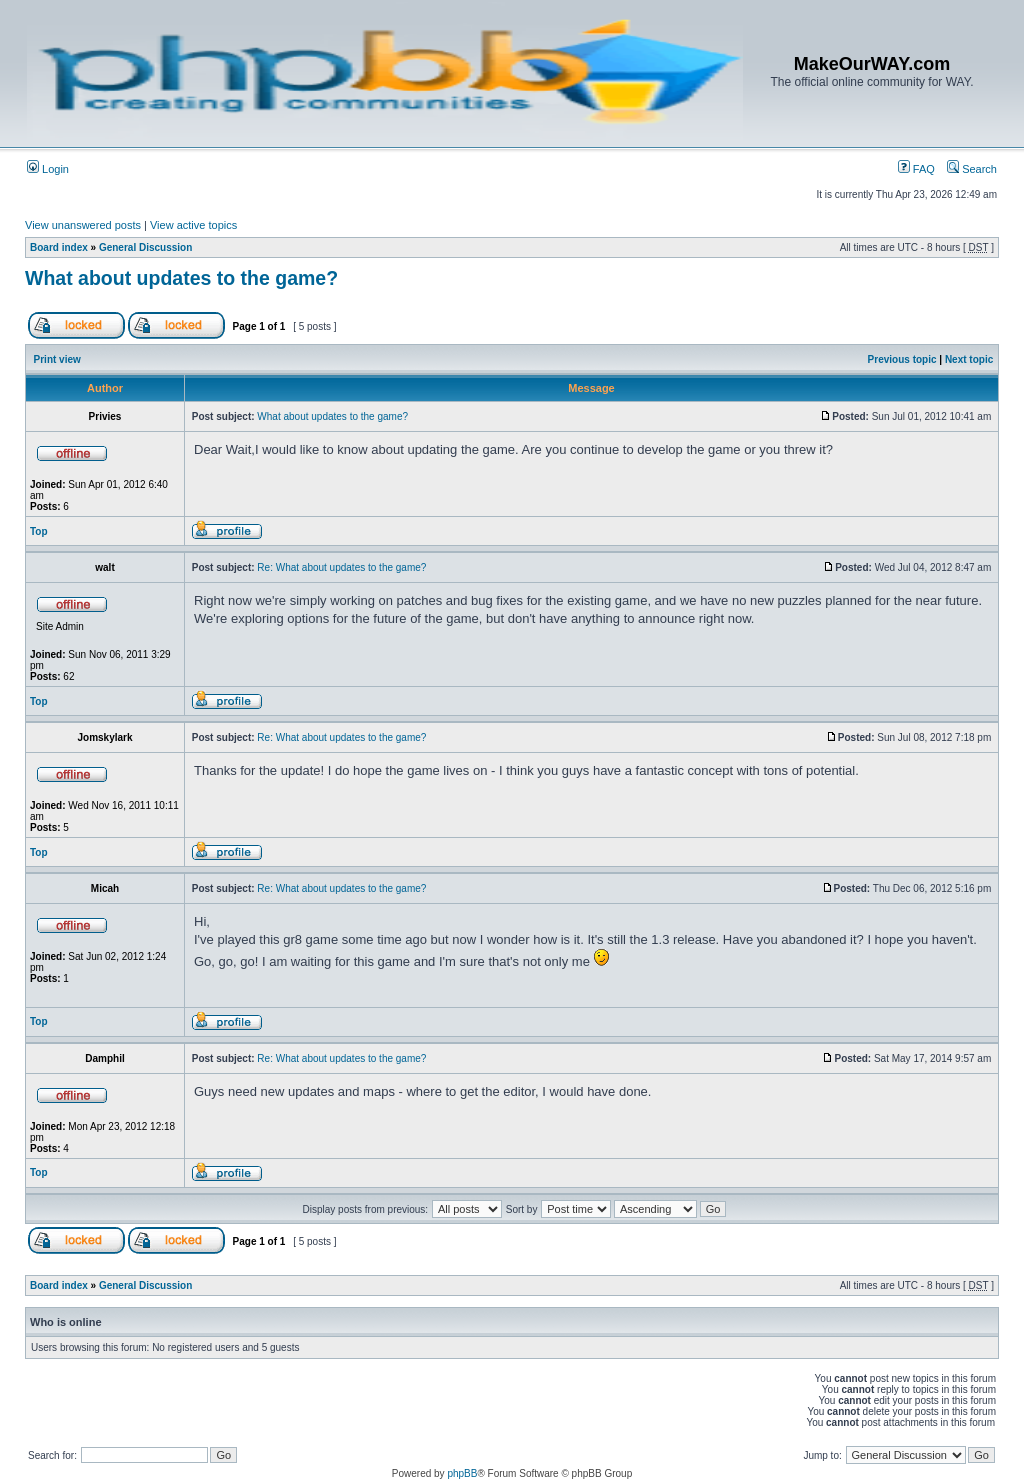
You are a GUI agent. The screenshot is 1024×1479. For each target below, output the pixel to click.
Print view (57, 359)
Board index (59, 247)
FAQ (916, 169)
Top (39, 531)
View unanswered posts (83, 225)
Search (972, 169)
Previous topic (902, 359)
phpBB (462, 1473)
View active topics (193, 225)
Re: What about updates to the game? (341, 567)
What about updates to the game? (181, 278)
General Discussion (145, 247)
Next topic (969, 359)
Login (48, 169)
